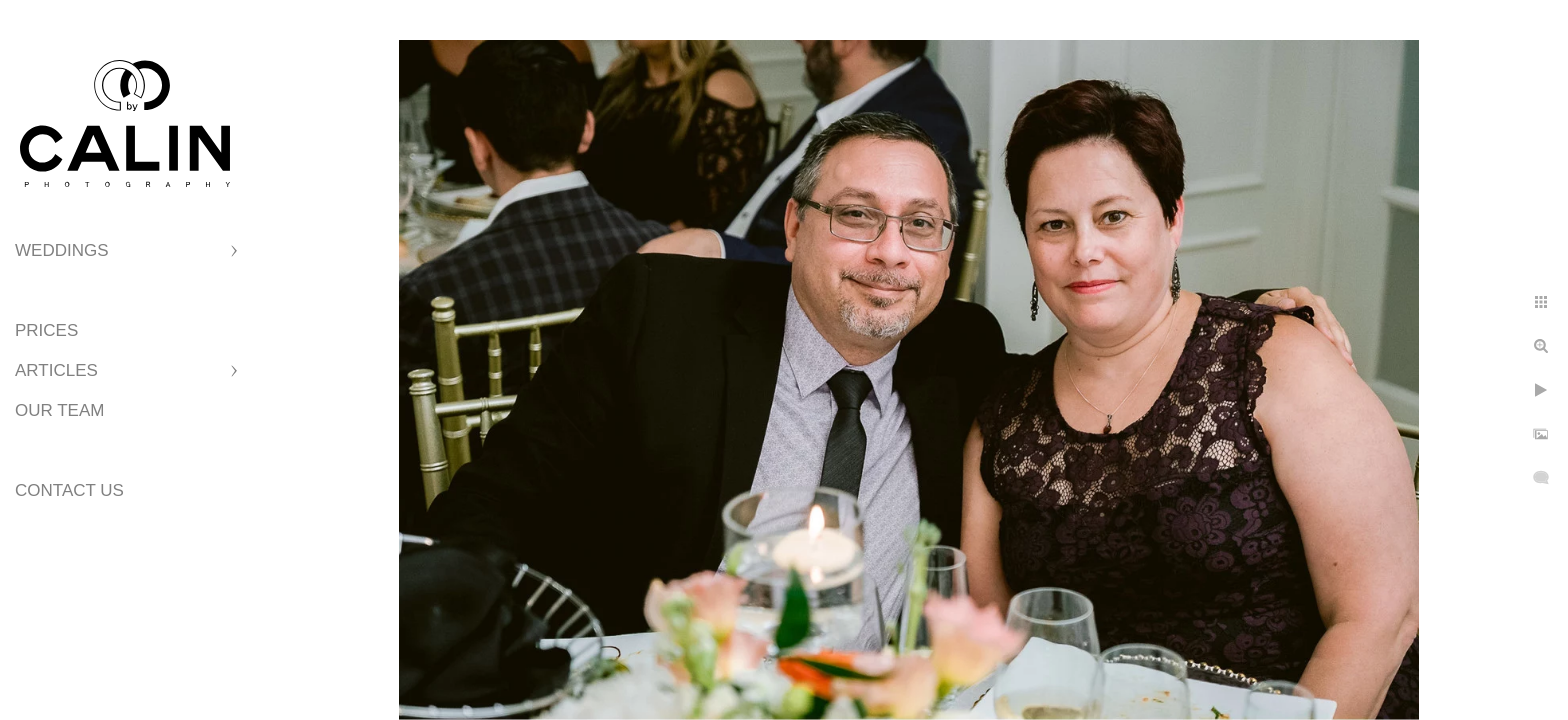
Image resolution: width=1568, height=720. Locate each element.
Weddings (62, 250)
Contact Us (69, 490)
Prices (46, 330)
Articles (56, 370)
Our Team (59, 410)
